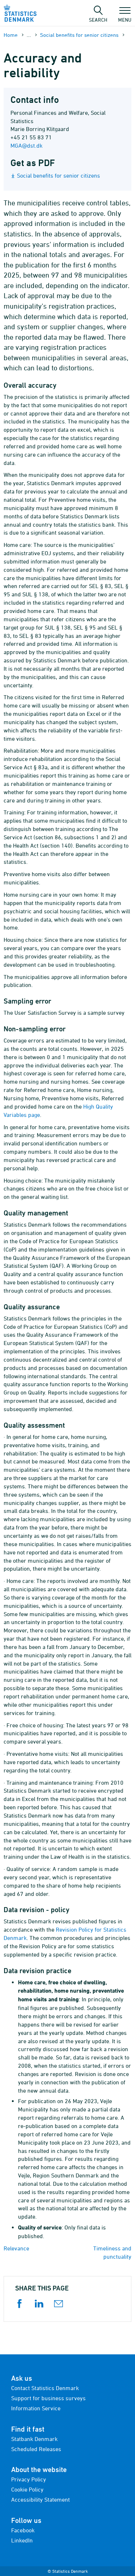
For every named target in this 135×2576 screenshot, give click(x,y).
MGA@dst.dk (26, 145)
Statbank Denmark (34, 2439)
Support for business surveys (48, 2398)
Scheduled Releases (36, 2449)
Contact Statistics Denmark (45, 2388)
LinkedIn (22, 2540)
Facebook (23, 2530)
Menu (124, 16)
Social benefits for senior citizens (79, 35)
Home (11, 35)
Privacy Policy (28, 2479)
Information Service (35, 2408)
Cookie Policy (27, 2489)
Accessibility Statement (40, 2499)
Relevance (16, 2248)
